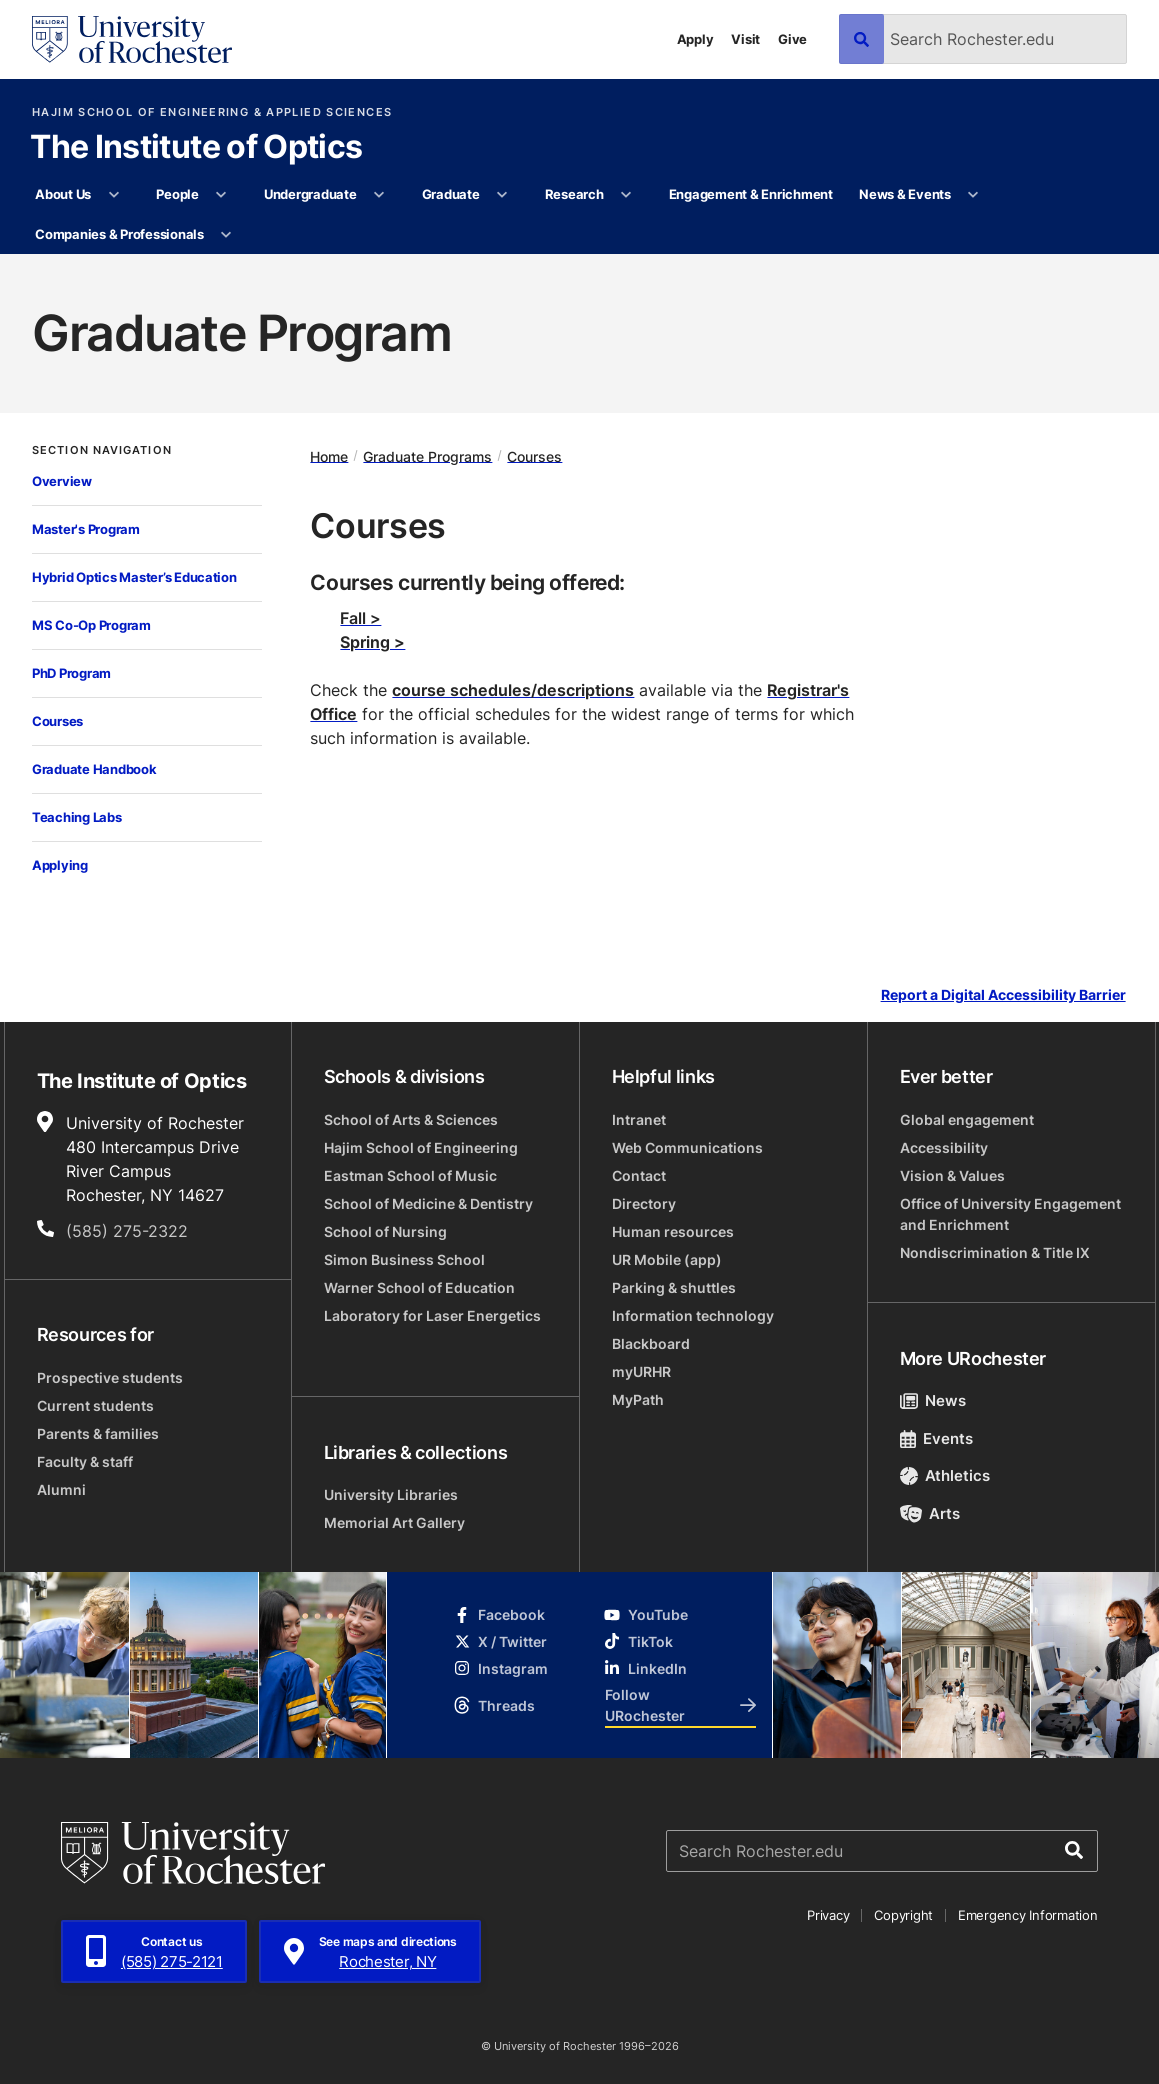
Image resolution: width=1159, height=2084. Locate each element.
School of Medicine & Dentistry (428, 1203)
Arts (930, 1513)
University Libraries (391, 1494)
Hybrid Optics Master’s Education (134, 577)
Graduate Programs (427, 455)
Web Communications (687, 1147)
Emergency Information (1028, 1915)
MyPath (638, 1399)
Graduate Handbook (94, 769)
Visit (745, 39)
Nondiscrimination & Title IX (995, 1252)
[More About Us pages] (113, 195)
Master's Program (86, 529)
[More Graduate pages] (502, 195)
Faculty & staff (85, 1461)
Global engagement (967, 1119)
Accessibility (944, 1147)
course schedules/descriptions (513, 690)
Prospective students (110, 1377)
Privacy (828, 1915)
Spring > (372, 642)
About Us (63, 194)
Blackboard (651, 1343)
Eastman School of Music (410, 1175)
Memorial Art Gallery (394, 1522)
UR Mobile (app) (667, 1259)
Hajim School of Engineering (421, 1147)
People (177, 194)
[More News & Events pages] (973, 195)
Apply (695, 39)
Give (792, 39)
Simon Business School (404, 1259)
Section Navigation (102, 450)
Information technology (693, 1315)
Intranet (639, 1119)
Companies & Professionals (119, 234)
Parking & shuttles (674, 1287)
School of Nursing (385, 1231)
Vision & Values (952, 1175)
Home (329, 455)
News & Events (905, 194)
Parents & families (98, 1433)
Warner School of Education (419, 1287)
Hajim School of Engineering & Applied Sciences (212, 112)
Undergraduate (310, 194)
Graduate (451, 194)
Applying (60, 865)
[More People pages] (221, 195)
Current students (95, 1405)
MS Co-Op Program (91, 625)
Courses (57, 721)
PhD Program (71, 673)
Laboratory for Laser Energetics (432, 1315)
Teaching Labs (77, 817)
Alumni (61, 1489)
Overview (62, 481)
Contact (639, 1175)
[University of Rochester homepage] (132, 39)
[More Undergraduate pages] (379, 195)
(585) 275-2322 (127, 1231)
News (933, 1400)
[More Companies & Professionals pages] (226, 235)
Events (937, 1438)
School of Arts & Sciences (411, 1119)
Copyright (903, 1915)
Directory (644, 1203)
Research (574, 194)
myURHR (641, 1371)
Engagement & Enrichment (751, 194)
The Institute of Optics (196, 148)
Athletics (945, 1475)
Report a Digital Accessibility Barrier (1003, 994)
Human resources (673, 1231)
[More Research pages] (626, 195)
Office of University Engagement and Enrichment (1010, 1214)
